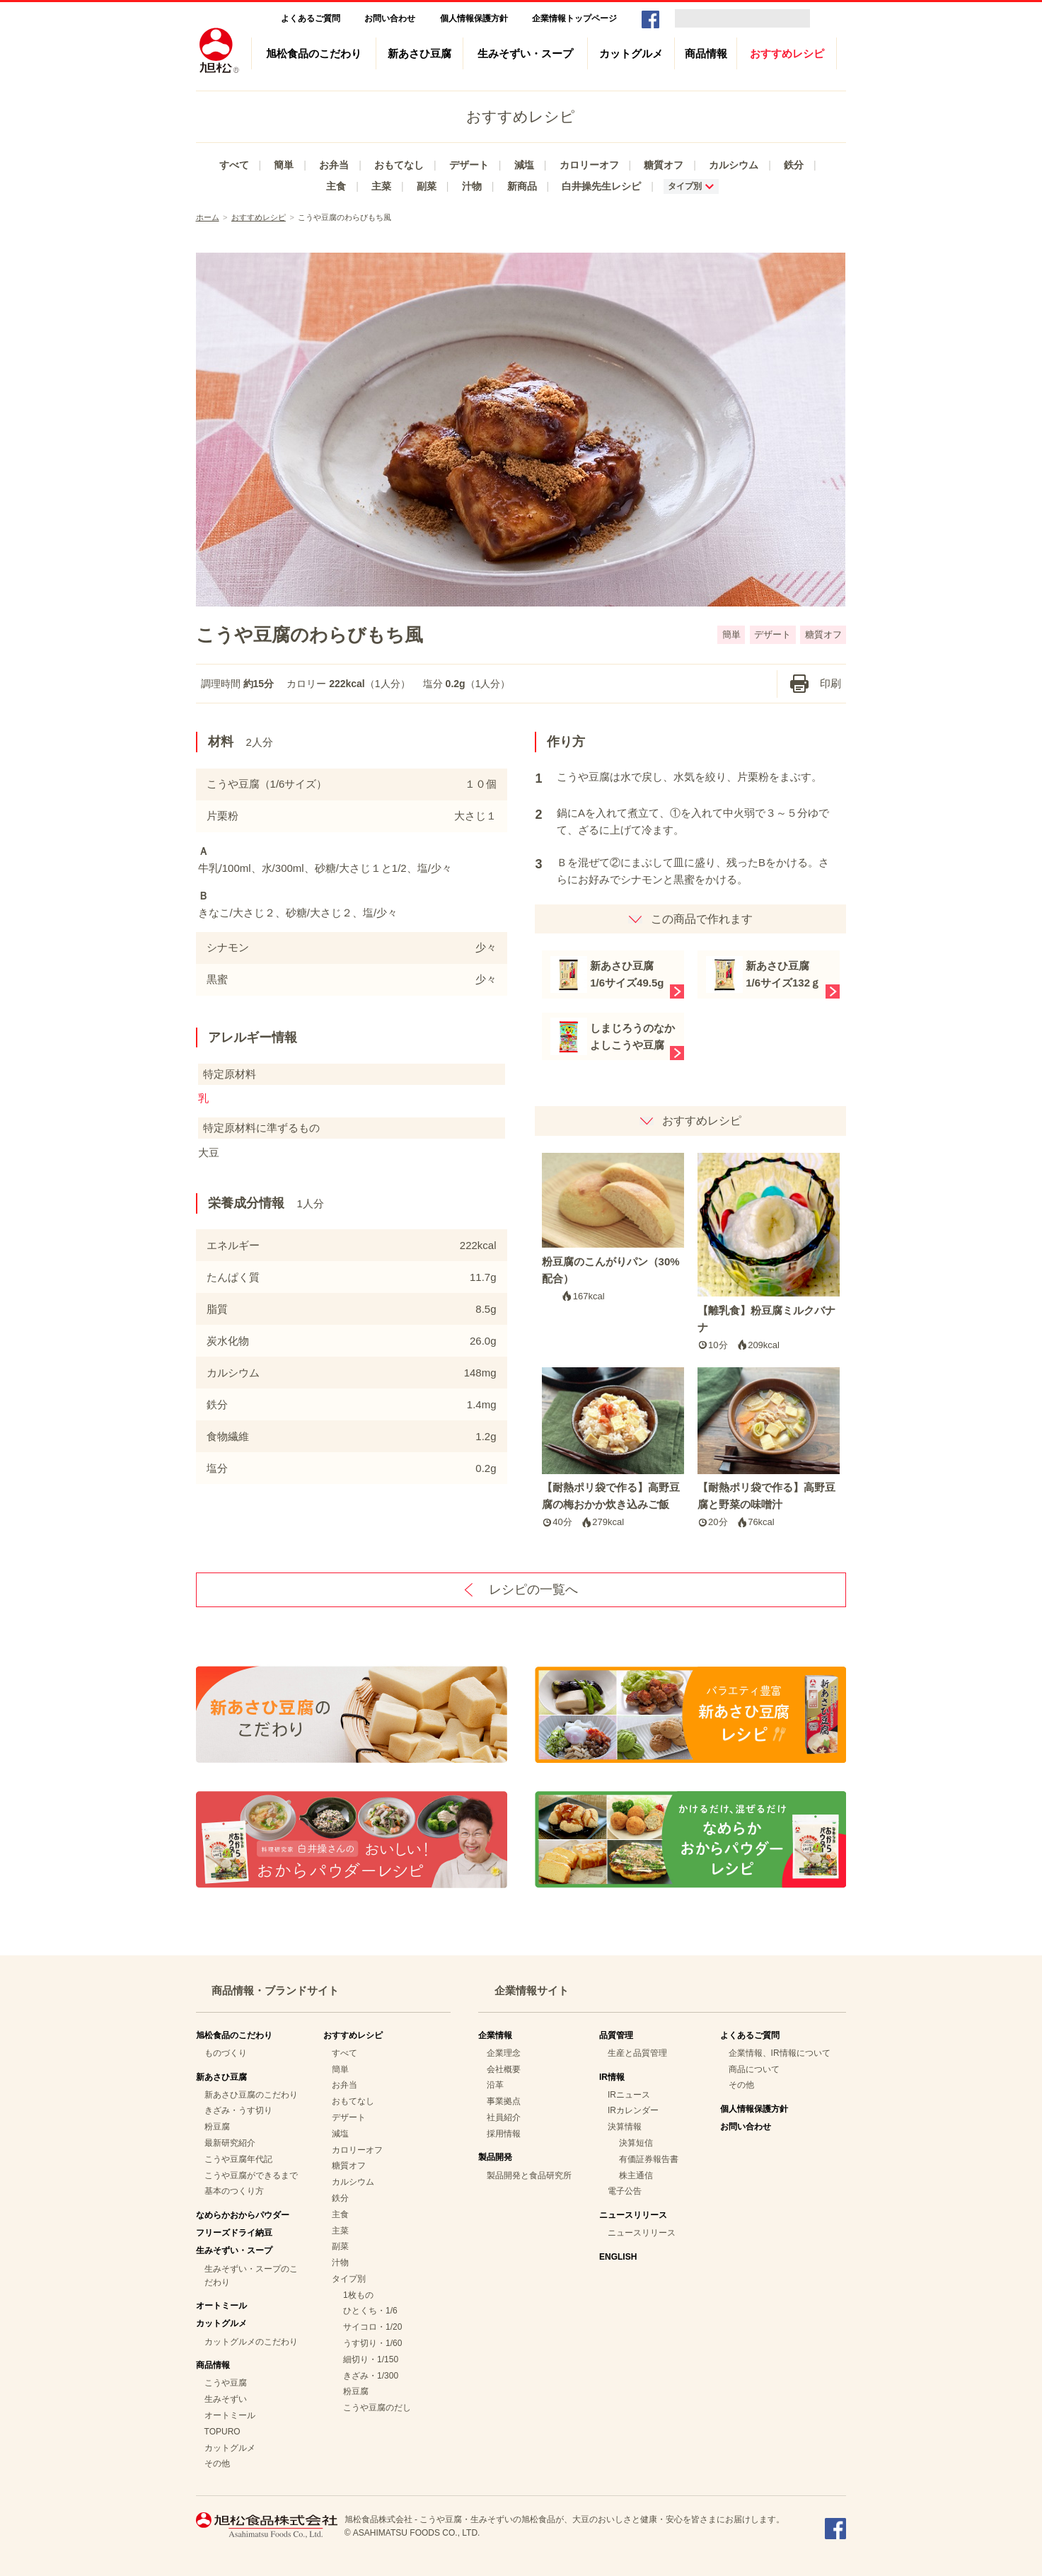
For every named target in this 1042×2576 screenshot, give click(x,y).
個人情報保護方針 (474, 18)
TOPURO (222, 2432)
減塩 (524, 165)
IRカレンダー (633, 2110)
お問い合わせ (389, 18)
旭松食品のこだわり (313, 53)
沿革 (495, 2085)
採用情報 (504, 2134)
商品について (754, 2069)
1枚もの (358, 2295)
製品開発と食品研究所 (529, 2175)
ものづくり (225, 2053)
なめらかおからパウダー (242, 2215)
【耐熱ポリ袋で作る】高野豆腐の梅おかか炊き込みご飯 (613, 1449)
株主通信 (636, 2175)
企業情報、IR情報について (779, 2053)
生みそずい (225, 2399)
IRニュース (629, 2095)
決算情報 (625, 2127)
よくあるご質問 (310, 18)
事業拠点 (504, 2101)
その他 (217, 2463)
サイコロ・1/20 (372, 2327)
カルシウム (733, 165)
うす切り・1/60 (372, 2343)
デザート (469, 165)
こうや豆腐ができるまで (251, 2175)
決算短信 (636, 2143)
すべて (234, 165)
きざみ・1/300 (370, 2376)
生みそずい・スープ (525, 53)
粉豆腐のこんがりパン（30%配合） (613, 1228)
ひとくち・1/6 (370, 2311)
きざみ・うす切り (238, 2110)
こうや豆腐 (225, 2383)
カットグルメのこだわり (251, 2342)
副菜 (426, 186)
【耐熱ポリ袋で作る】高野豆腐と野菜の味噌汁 (768, 1449)
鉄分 (794, 165)
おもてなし (399, 165)
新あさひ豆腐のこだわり (251, 2095)
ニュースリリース (642, 2233)
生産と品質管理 (637, 2053)
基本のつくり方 (234, 2191)
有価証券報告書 (648, 2159)
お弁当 (334, 165)
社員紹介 (504, 2117)
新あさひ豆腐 (419, 53)
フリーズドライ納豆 (234, 2233)
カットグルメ (631, 53)
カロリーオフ (589, 165)
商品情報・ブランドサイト (275, 1990)
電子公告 (625, 2191)
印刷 (830, 683)
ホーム (207, 217)
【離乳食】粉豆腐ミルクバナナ (768, 1253)
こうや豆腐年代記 (238, 2159)
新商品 (522, 186)
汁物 (472, 186)
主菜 (381, 186)
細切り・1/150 (370, 2359)
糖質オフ (663, 165)
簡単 (284, 165)
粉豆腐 (217, 2127)
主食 (336, 186)
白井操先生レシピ (601, 186)
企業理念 (504, 2053)
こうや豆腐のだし (377, 2408)
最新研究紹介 (229, 2143)
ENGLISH (618, 2257)
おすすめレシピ (787, 53)
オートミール (221, 2306)
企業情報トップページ (574, 18)
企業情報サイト (531, 1990)
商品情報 (706, 53)
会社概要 (504, 2069)
